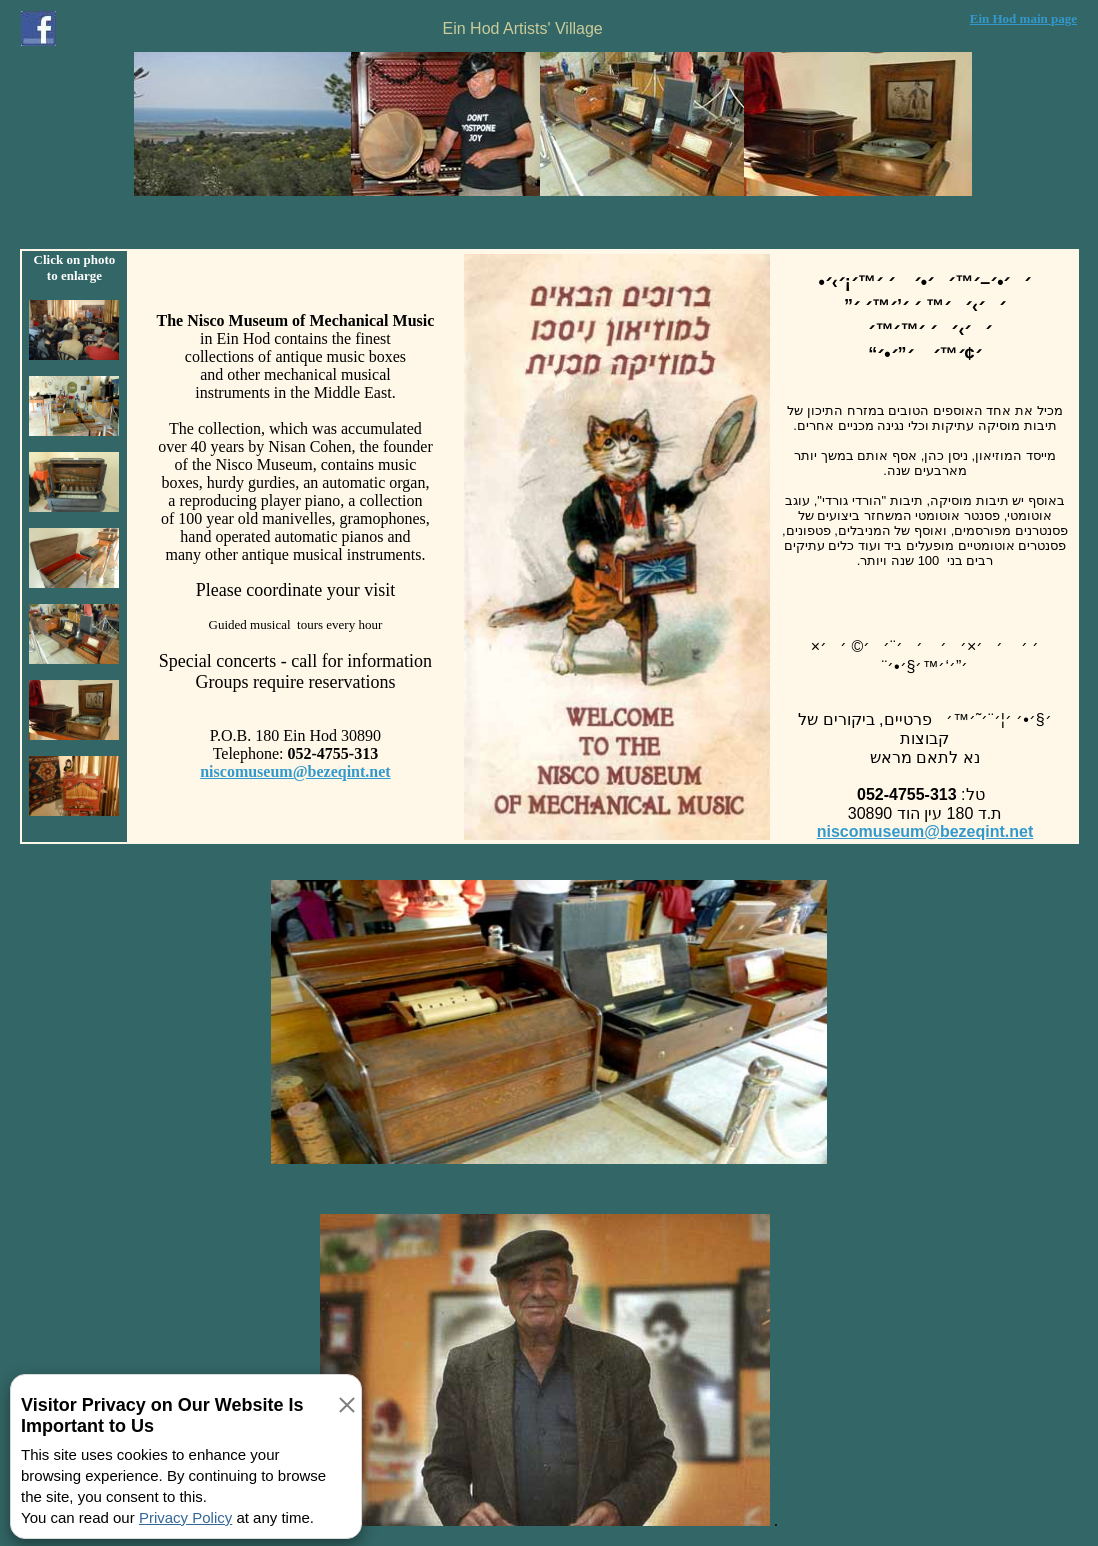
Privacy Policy (185, 1517)
